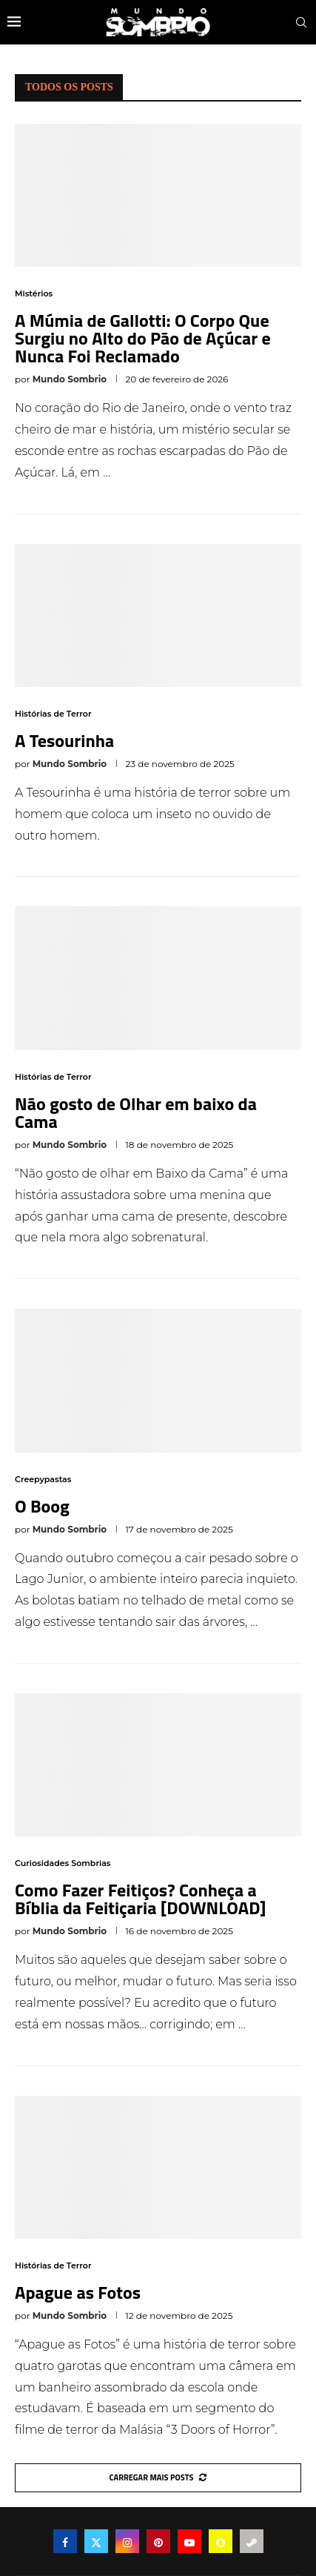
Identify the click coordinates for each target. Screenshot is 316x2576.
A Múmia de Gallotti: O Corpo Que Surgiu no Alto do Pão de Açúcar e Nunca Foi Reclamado (143, 338)
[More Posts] (158, 2477)
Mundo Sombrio (70, 379)
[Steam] (251, 2541)
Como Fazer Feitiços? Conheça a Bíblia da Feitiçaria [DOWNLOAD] (140, 1898)
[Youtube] (189, 2541)
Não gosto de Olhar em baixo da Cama (136, 1112)
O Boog (42, 1506)
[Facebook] (65, 2541)
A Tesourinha (64, 740)
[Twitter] (96, 2541)
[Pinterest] (158, 2541)
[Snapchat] (220, 2541)
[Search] (301, 22)
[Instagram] (127, 2541)
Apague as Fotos (78, 2292)
